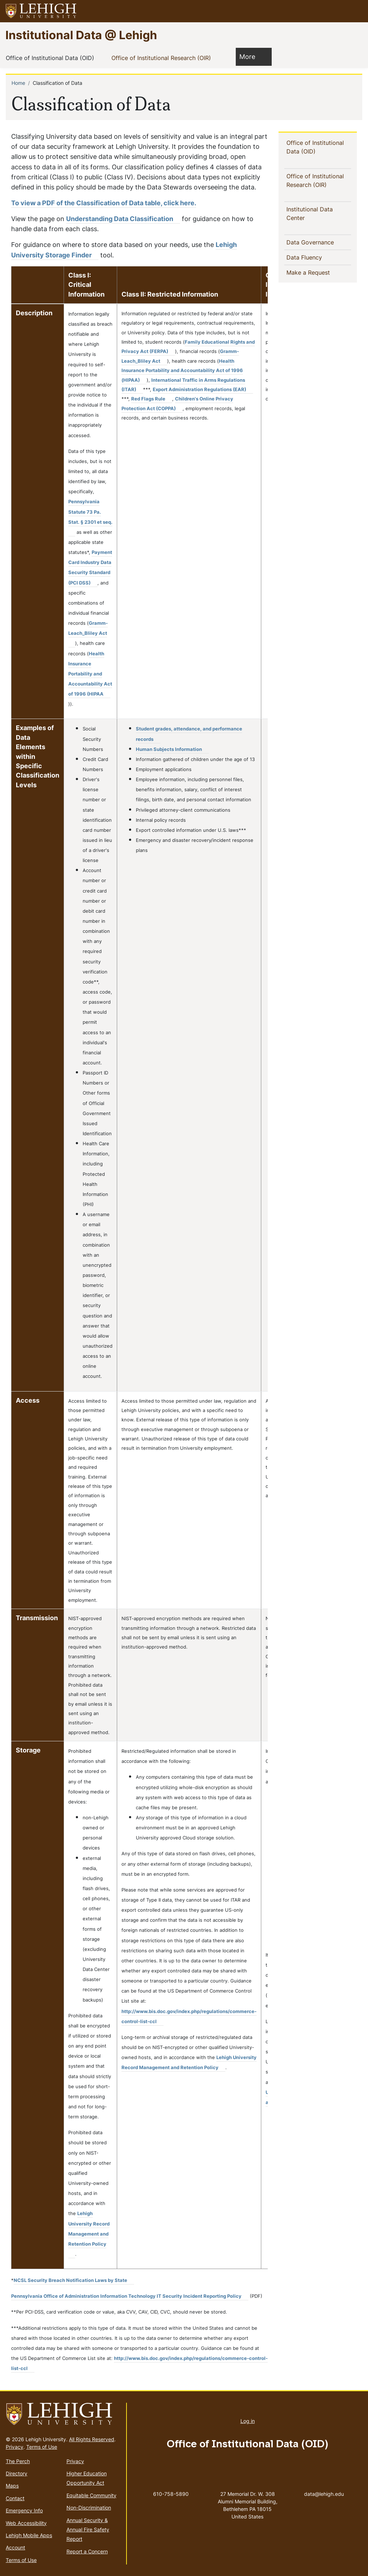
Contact (15, 2498)
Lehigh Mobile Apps (29, 2535)
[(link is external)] (90, 567)
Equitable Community (91, 2495)
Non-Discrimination (88, 2507)
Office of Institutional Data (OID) (51, 57)
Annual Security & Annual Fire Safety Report (87, 2530)
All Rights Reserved (91, 2439)
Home (18, 82)
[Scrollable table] (139, 1270)
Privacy (14, 2446)
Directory (16, 2473)
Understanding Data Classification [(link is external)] (123, 218)
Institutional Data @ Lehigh (81, 35)
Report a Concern (87, 2551)
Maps (12, 2485)
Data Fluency (306, 257)
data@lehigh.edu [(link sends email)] (324, 2486)
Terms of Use (41, 2446)
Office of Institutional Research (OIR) (162, 57)
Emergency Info (24, 2510)
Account (15, 2547)
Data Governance (312, 242)
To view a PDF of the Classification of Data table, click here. (103, 202)
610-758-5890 (171, 2493)
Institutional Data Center (310, 213)
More (250, 56)
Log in (247, 2420)
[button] (356, 11)
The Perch (18, 2461)
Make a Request (319, 272)
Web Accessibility (26, 2523)
